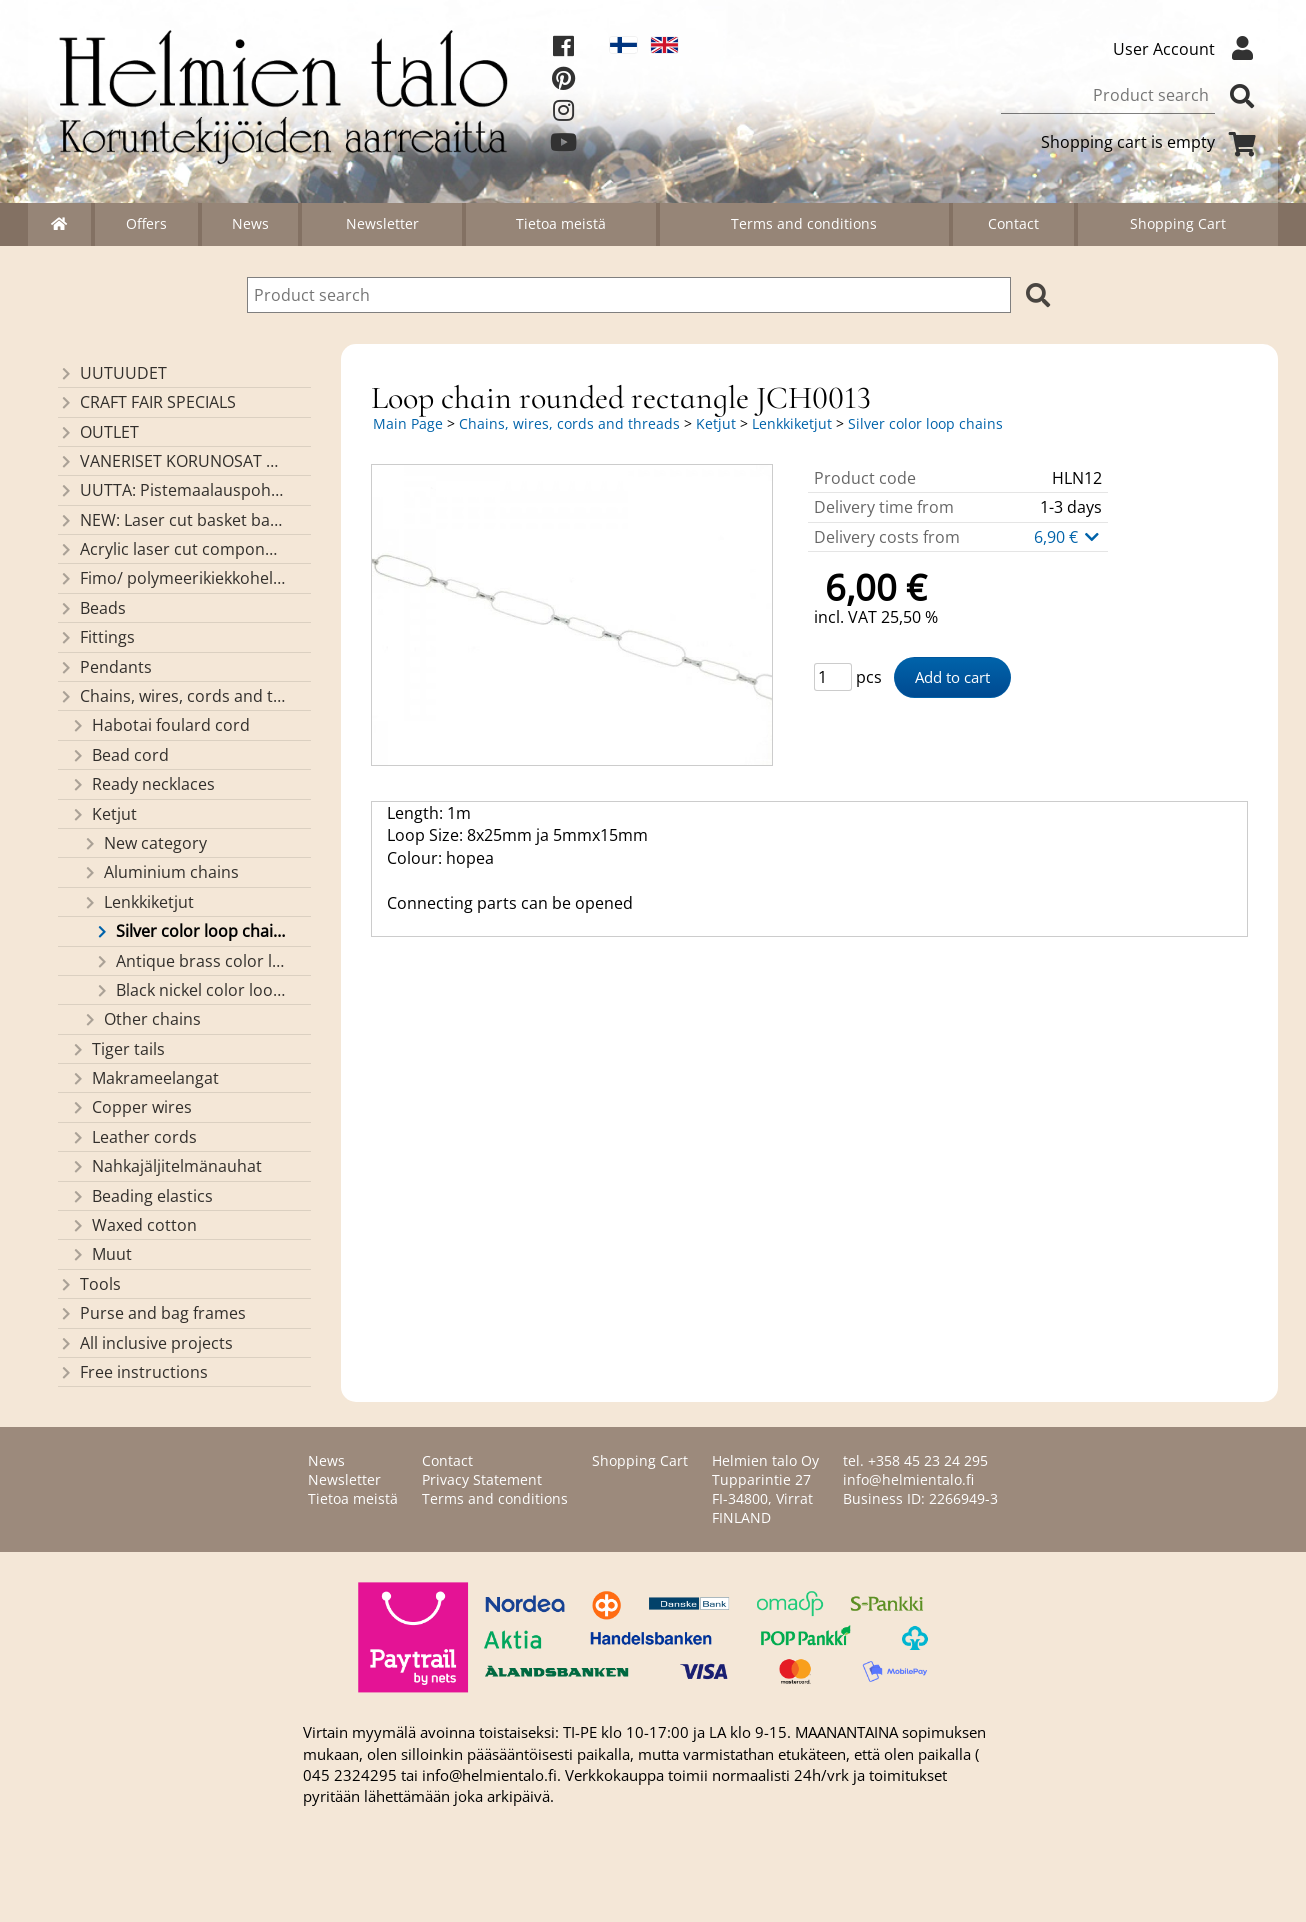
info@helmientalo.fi (908, 1479)
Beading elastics (141, 1196)
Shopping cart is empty (1152, 142)
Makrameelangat (144, 1078)
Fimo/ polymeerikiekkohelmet (171, 578)
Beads (92, 608)
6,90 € (1068, 537)
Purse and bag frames (152, 1313)
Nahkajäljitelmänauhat (166, 1166)
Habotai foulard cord (160, 725)
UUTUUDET (112, 373)
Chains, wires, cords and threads (171, 696)
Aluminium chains (160, 872)
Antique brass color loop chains (189, 961)
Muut (101, 1254)
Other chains (141, 1019)
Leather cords (133, 1137)
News (250, 223)
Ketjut (103, 814)
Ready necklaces (142, 784)
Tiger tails (117, 1049)
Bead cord (119, 755)
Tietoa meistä (561, 223)
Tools (89, 1284)
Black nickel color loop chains (189, 990)
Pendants (105, 667)
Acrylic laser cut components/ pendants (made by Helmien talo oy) (171, 549)
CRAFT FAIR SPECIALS (147, 402)
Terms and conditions (804, 223)
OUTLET (98, 432)
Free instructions (133, 1372)
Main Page (408, 423)
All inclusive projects (145, 1343)
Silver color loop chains (189, 931)
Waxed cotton (133, 1225)
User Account (1188, 49)
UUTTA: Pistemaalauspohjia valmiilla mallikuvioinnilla (171, 490)
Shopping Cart (1178, 223)
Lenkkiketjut (138, 902)
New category (144, 843)
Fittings (96, 637)
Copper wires (131, 1107)
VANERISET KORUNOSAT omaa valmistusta (171, 461)
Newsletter (382, 223)
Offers (146, 223)
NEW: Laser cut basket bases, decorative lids (171, 520)
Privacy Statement (482, 1479)
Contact (1013, 223)
